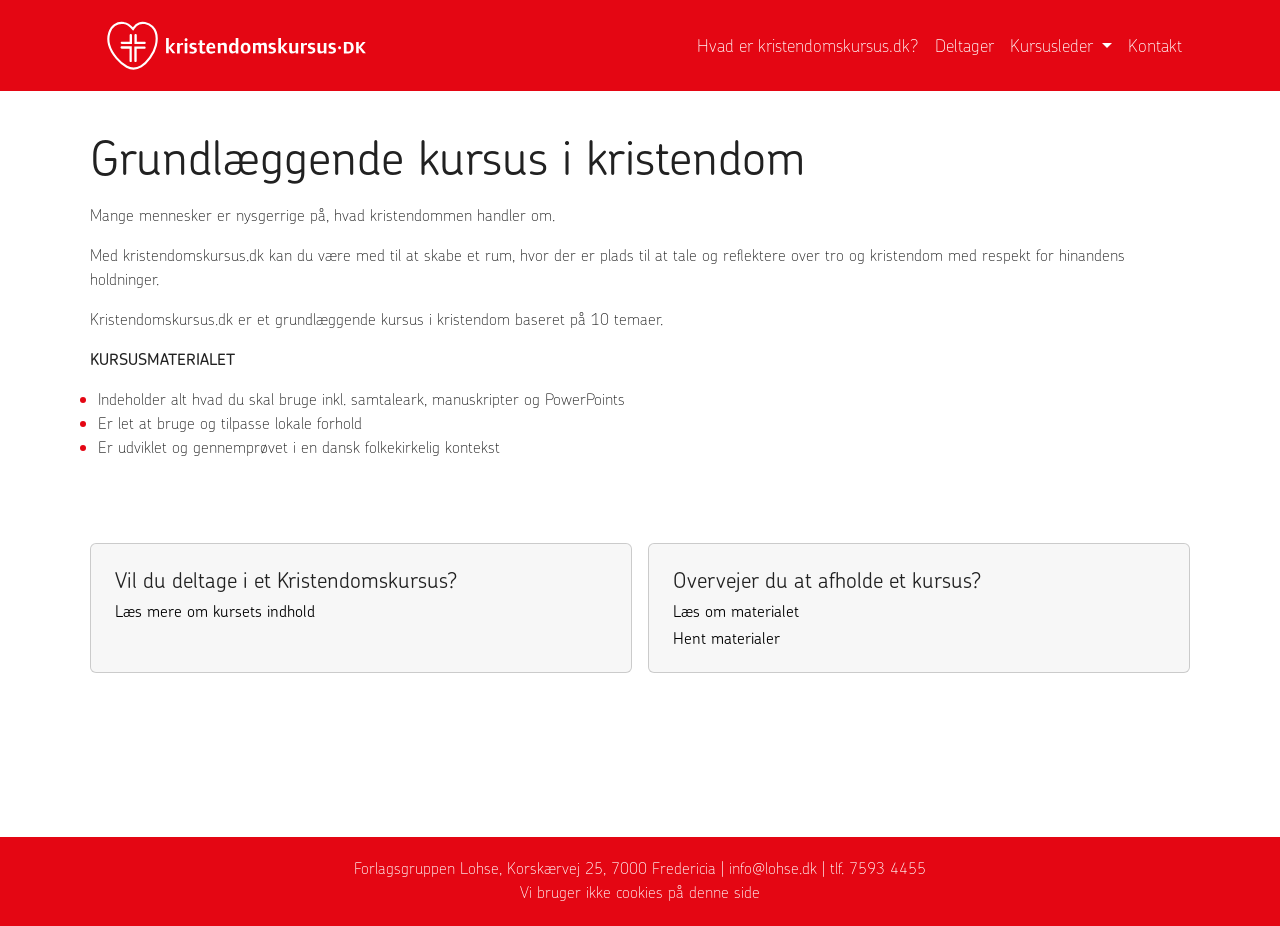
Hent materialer (726, 638)
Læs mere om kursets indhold (215, 611)
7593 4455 (887, 868)
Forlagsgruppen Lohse (426, 868)
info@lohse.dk (773, 868)
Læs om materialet (736, 611)
